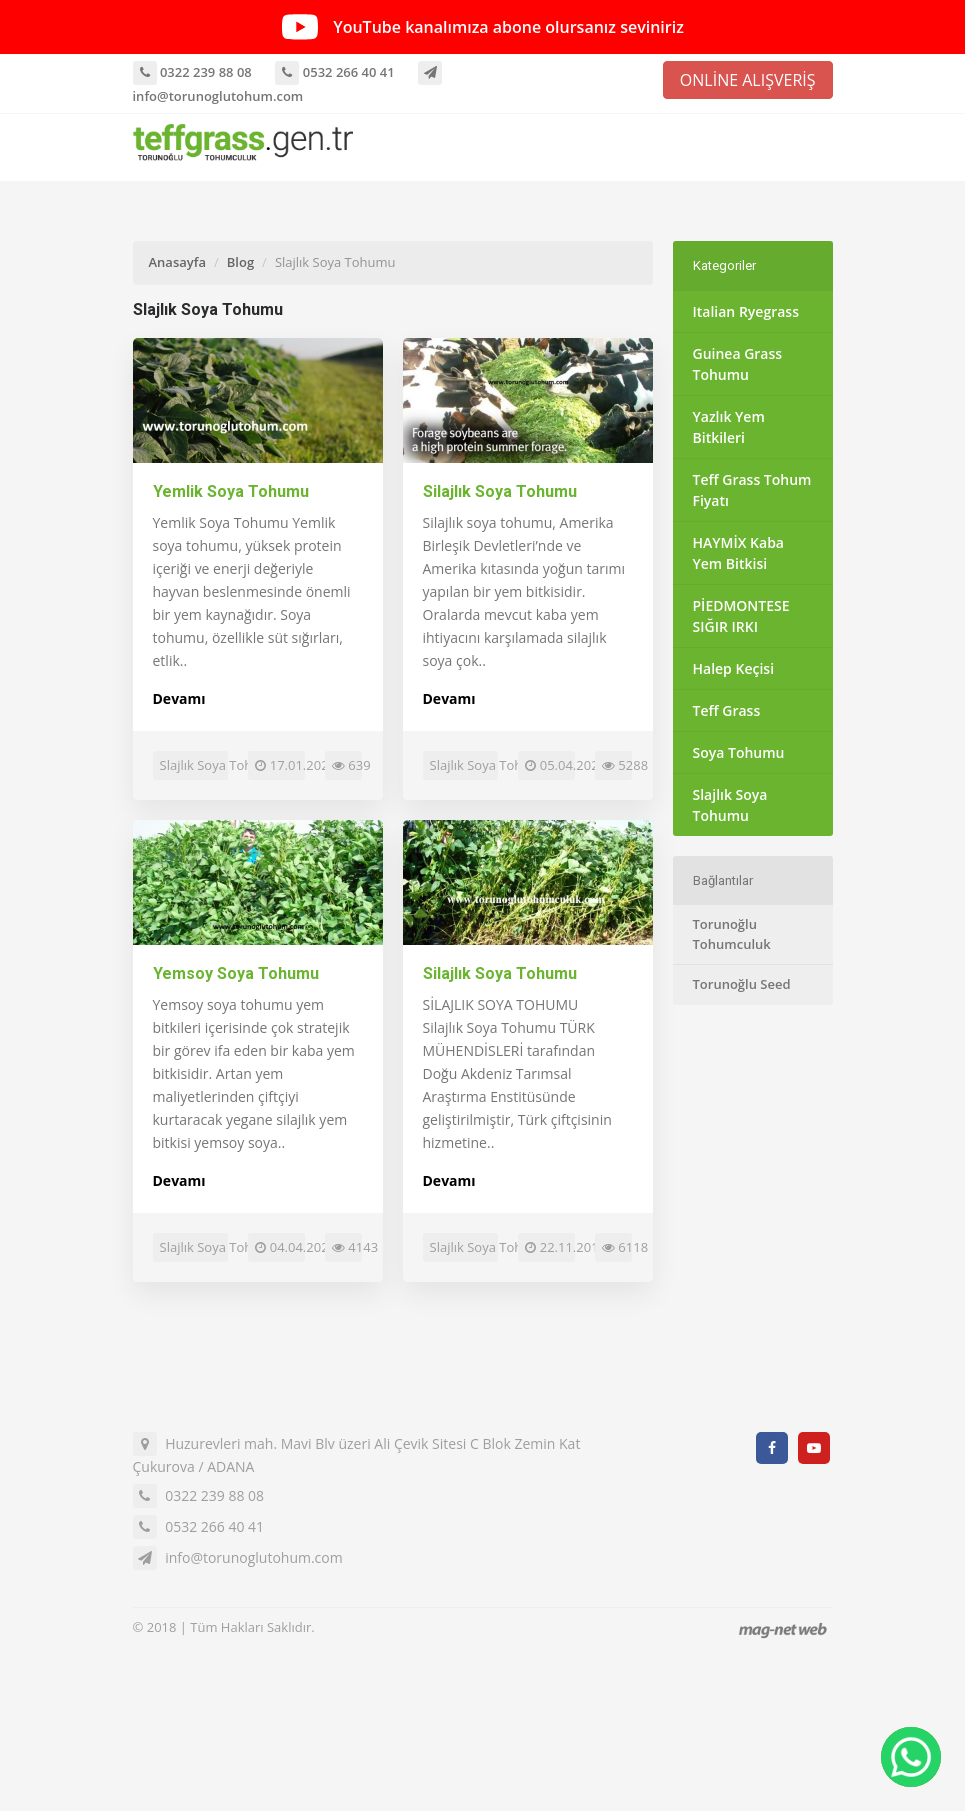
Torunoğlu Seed (742, 984)
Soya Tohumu (739, 752)
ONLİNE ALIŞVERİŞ (748, 80)
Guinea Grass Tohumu (738, 364)
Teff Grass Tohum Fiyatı (752, 490)
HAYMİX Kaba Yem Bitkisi (738, 553)
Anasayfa (177, 262)
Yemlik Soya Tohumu (231, 491)
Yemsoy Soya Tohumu (236, 973)
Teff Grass (727, 710)
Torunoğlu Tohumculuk (732, 934)
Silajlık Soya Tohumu (500, 491)
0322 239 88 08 (192, 72)
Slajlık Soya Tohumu (730, 805)
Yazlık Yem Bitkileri (729, 427)
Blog (240, 262)
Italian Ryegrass (746, 311)
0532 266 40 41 (334, 72)
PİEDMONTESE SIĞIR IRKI (741, 616)
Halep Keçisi (734, 668)
